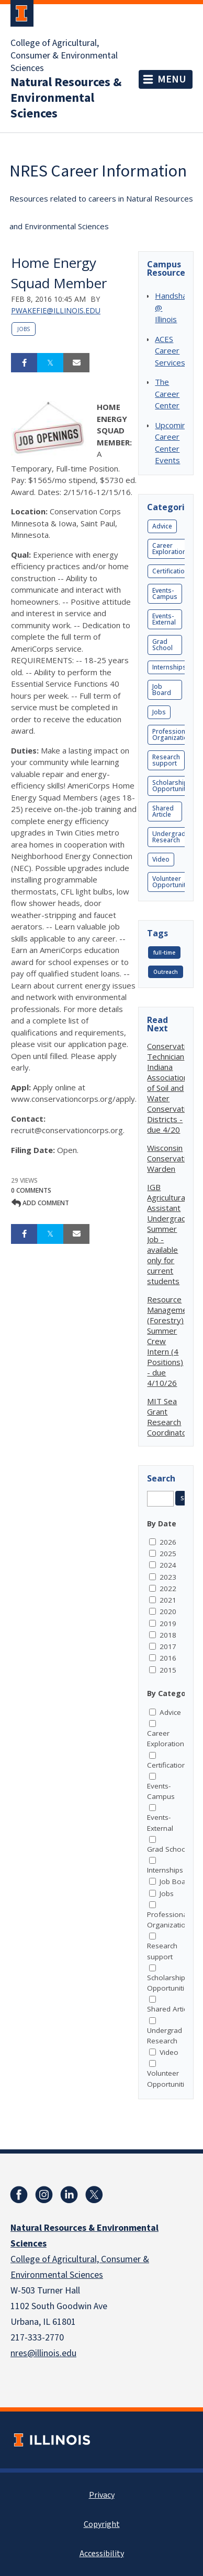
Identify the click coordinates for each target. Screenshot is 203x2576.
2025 (168, 1553)
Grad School (162, 644)
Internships (169, 667)
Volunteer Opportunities (173, 881)
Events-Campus (164, 593)
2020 (168, 1611)
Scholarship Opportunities (173, 785)
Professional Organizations (173, 734)
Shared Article (163, 811)
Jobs (23, 329)
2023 (168, 1577)
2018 (168, 1635)
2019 (168, 1623)
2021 (168, 1600)
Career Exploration (169, 548)
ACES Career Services (170, 351)
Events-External (164, 619)
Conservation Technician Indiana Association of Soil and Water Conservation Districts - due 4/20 (171, 1088)
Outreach (165, 971)
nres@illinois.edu (43, 2353)
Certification (170, 571)
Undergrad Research (169, 836)
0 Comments (31, 1190)
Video (161, 859)
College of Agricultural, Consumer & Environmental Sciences (64, 56)
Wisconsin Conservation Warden (171, 1158)
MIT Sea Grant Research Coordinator (168, 1417)
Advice (162, 526)
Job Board (161, 689)
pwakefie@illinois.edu (55, 310)
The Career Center (167, 393)
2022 (168, 1588)
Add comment (40, 1202)
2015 (168, 1670)
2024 (168, 1565)
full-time (164, 952)
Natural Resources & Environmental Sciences (65, 98)
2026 (168, 1542)
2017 (168, 1646)
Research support (166, 760)
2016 (168, 1658)
